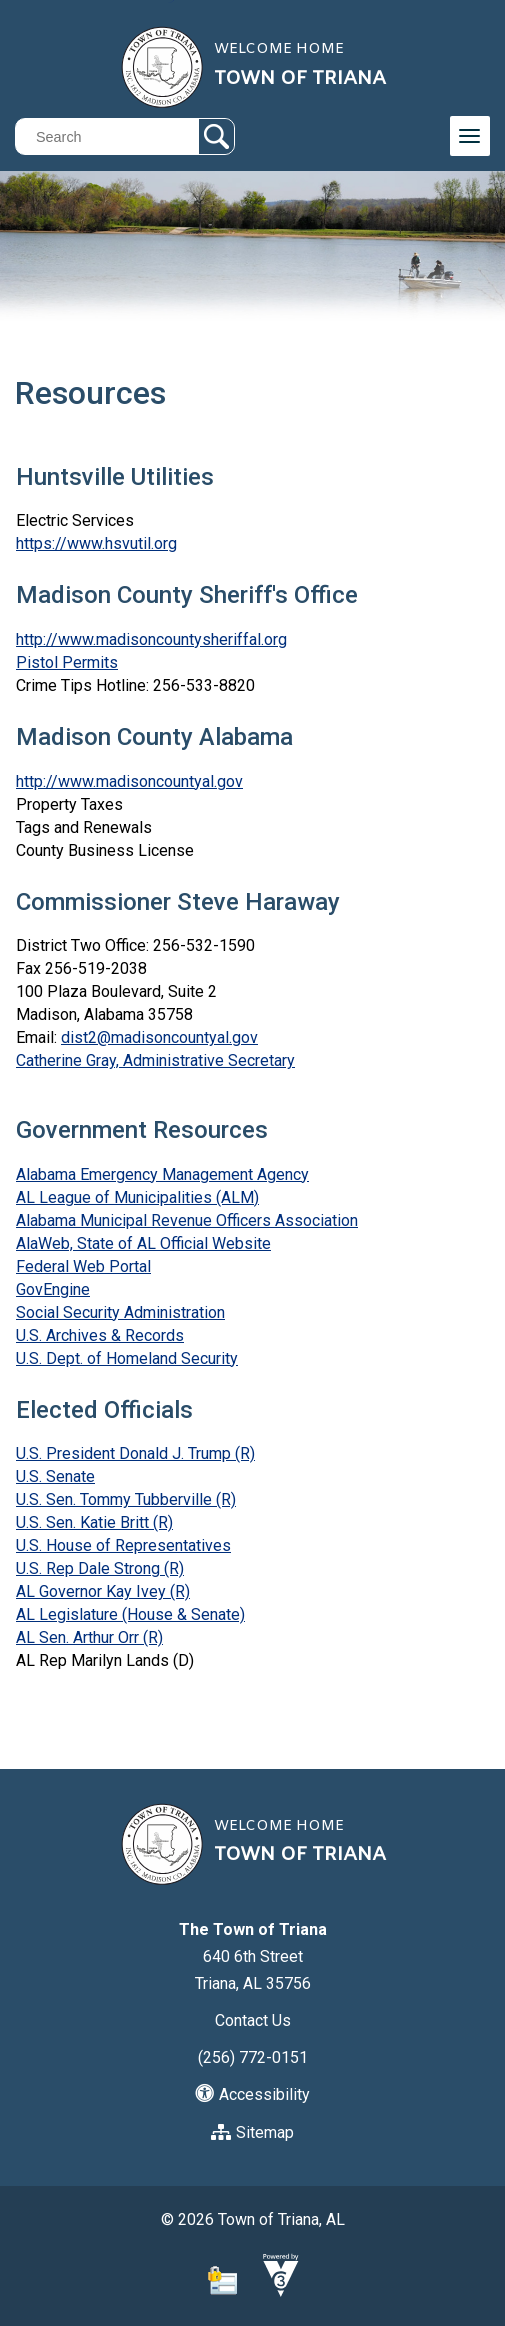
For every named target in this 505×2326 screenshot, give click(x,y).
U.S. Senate (55, 1476)
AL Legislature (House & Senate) (130, 1614)
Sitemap (252, 2132)
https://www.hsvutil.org (96, 543)
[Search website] (119, 136)
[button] (216, 136)
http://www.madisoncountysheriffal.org (151, 639)
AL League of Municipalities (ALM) (137, 1197)
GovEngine (53, 1289)
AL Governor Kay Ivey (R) (103, 1591)
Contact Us (253, 2020)
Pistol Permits (67, 662)
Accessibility (252, 2094)
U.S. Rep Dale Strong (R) (100, 1568)
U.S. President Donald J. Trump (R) (135, 1453)
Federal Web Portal (83, 1266)
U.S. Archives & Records (100, 1335)
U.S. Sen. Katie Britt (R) (94, 1522)
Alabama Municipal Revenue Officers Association (187, 1220)
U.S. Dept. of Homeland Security (127, 1358)
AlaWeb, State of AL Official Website (143, 1243)
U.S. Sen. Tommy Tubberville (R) (126, 1499)
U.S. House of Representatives (123, 1545)
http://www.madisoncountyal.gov (129, 781)
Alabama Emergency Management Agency (162, 1174)
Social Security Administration (120, 1312)
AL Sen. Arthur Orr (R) (89, 1637)
